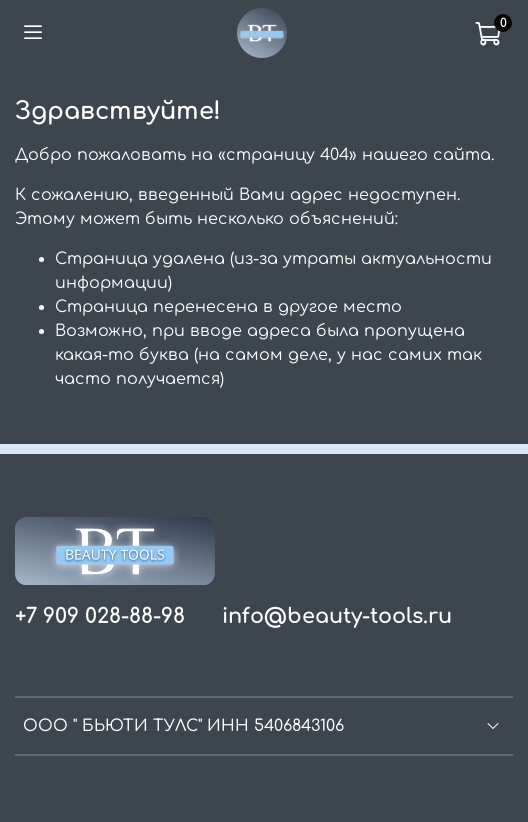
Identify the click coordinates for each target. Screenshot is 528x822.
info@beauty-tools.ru (337, 616)
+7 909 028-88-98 (100, 616)
